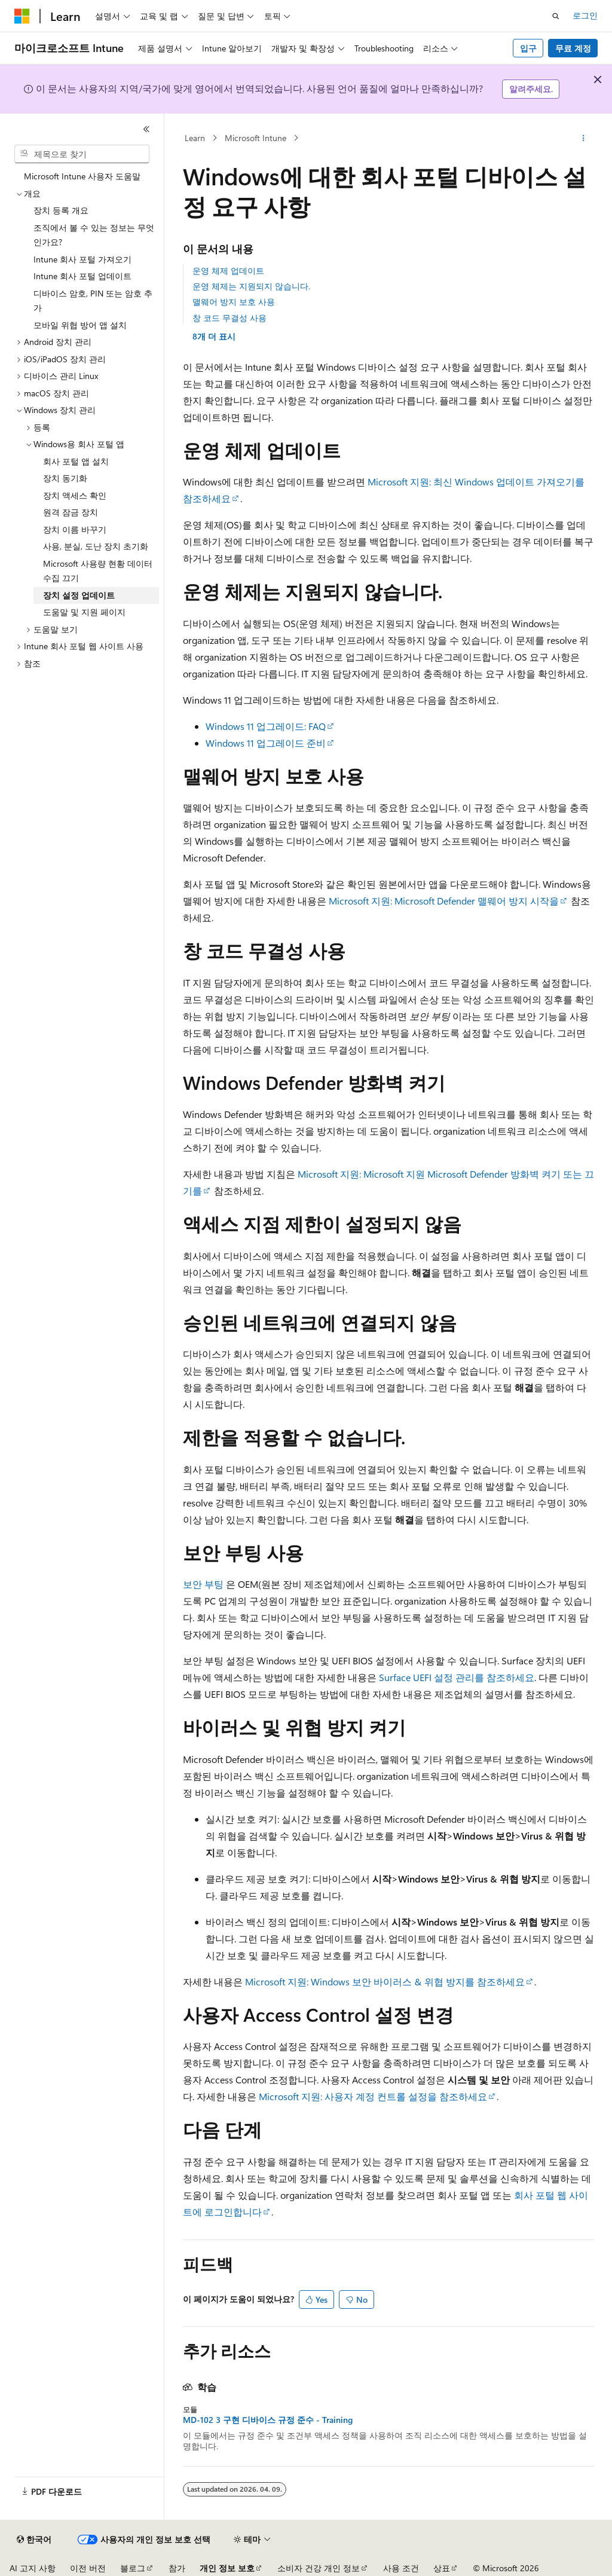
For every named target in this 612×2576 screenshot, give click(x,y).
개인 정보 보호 (227, 2568)
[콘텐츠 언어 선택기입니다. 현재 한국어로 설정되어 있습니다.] (34, 2539)
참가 (177, 2568)
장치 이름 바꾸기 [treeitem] (74, 529)
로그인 (585, 15)
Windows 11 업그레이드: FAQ (266, 726)
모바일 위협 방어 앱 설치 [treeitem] (80, 325)
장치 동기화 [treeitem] (65, 478)
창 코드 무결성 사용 (229, 317)
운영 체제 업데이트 (228, 270)
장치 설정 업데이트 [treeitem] (79, 595)
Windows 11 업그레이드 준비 (266, 743)
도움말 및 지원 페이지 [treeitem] (84, 612)
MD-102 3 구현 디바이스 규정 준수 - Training (268, 2420)
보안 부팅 (203, 1584)
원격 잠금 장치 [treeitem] (70, 512)
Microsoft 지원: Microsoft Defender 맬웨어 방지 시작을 (444, 900)
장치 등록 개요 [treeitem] (60, 210)
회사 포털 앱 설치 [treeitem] (76, 461)
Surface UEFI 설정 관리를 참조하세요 (456, 1677)
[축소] (146, 129)
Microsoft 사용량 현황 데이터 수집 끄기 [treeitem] (97, 571)
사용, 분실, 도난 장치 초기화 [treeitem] (95, 546)
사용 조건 (401, 2568)
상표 (441, 2568)
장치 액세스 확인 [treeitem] (74, 495)
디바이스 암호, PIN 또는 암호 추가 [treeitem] (92, 301)
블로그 (132, 2568)
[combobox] (81, 154)
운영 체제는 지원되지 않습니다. (251, 286)
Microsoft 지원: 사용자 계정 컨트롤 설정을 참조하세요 (373, 2096)
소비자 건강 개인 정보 (318, 2568)
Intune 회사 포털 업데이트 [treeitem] (82, 276)
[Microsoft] (22, 16)
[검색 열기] (556, 16)
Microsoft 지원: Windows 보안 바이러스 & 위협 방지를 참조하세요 (385, 1981)
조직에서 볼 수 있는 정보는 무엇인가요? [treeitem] (93, 235)
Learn (195, 137)
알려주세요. (531, 88)
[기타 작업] (583, 138)
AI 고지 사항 (33, 2568)
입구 (528, 48)
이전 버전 (88, 2568)
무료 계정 (573, 48)
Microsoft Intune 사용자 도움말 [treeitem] (82, 176)
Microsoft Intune (255, 137)
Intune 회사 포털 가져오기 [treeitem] (82, 259)
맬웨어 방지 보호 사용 (233, 301)
